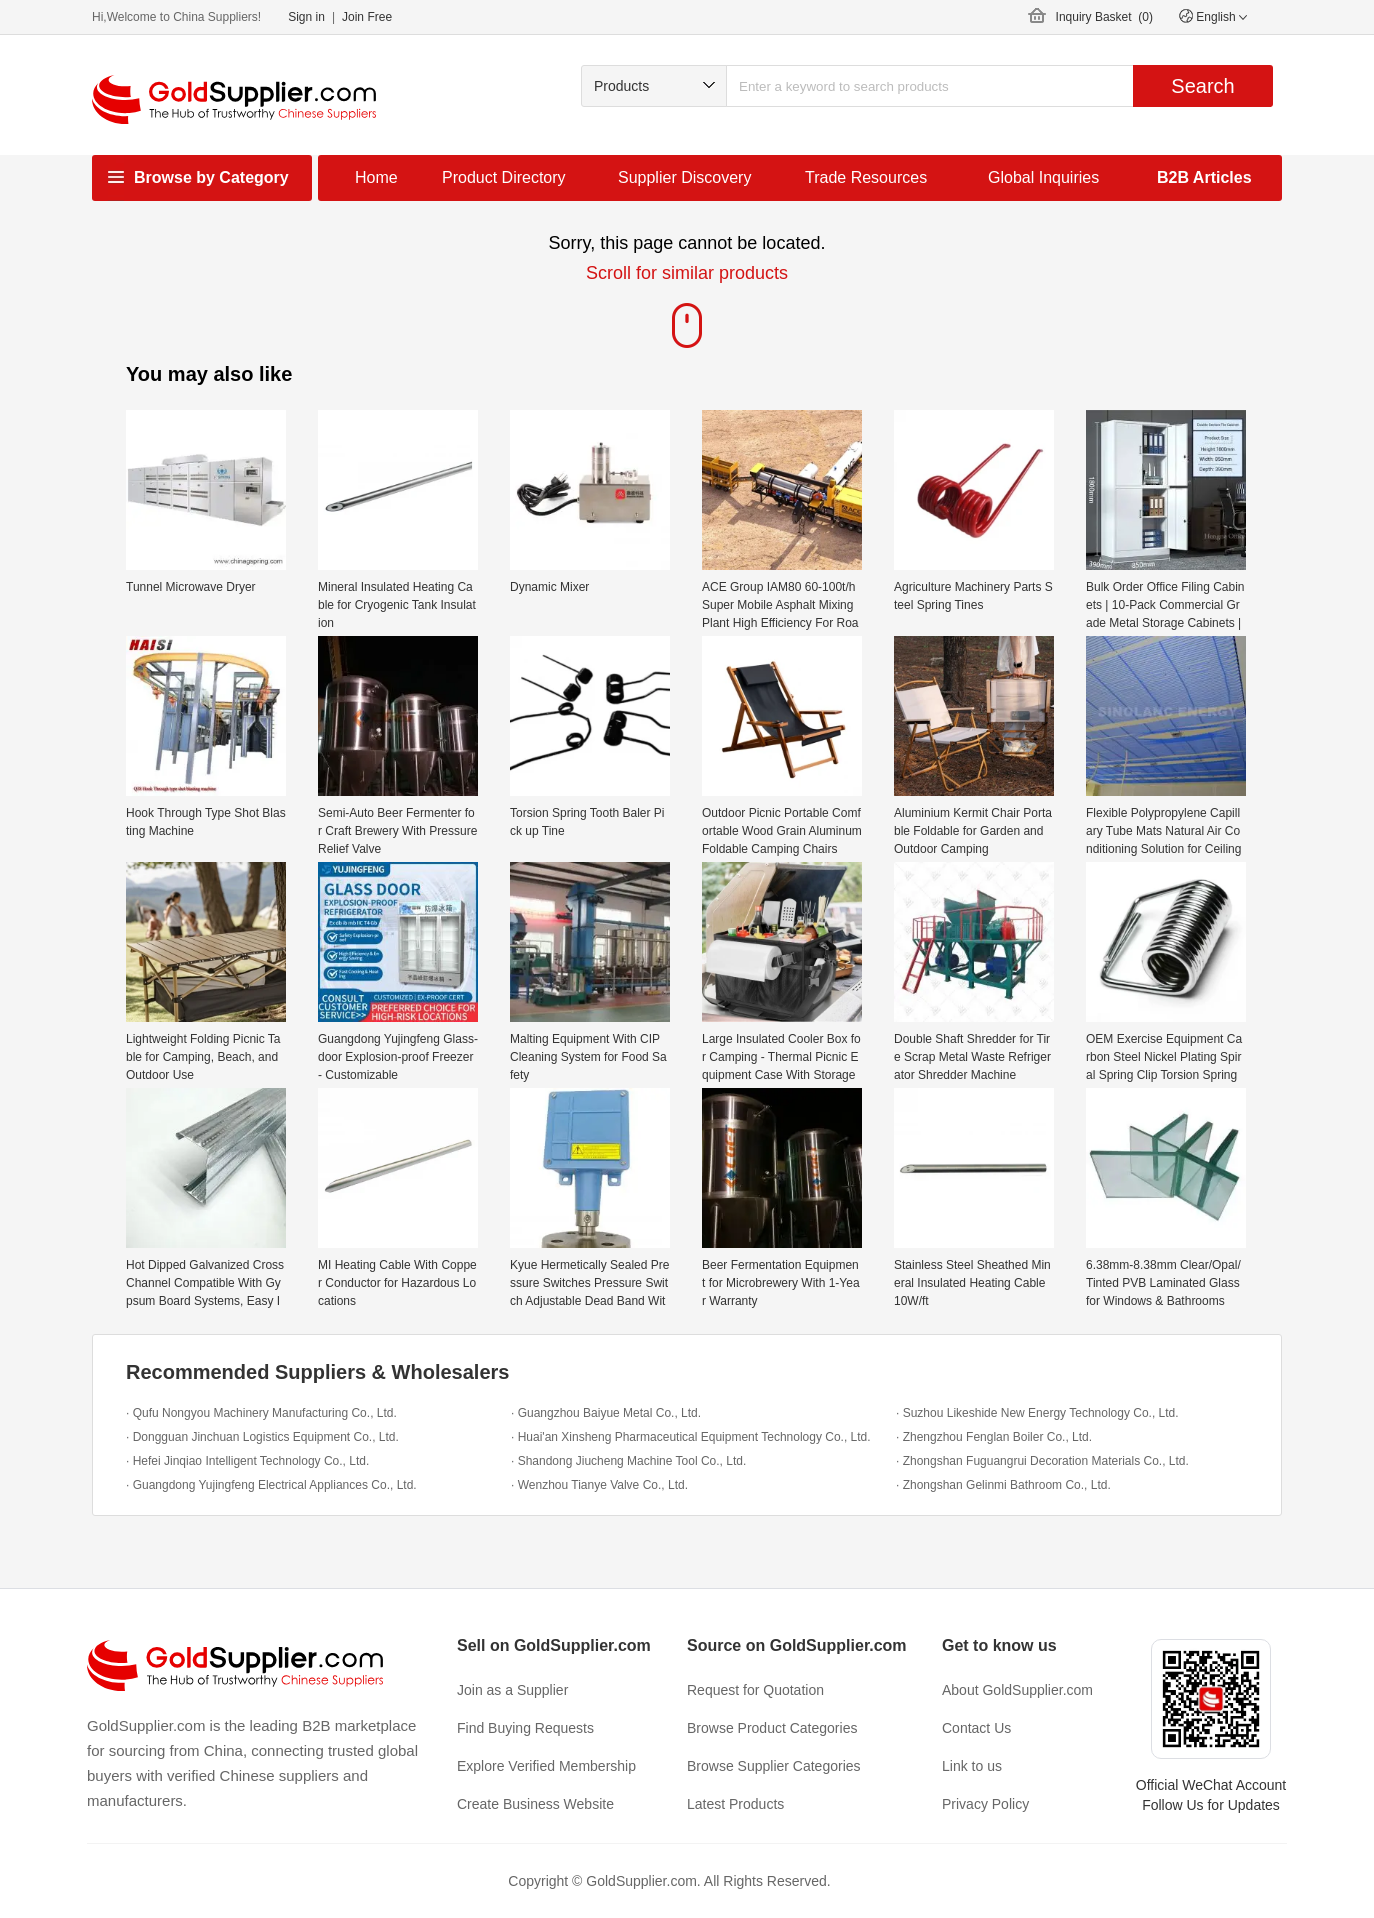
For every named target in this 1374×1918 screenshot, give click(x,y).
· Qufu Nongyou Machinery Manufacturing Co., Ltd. (261, 1413)
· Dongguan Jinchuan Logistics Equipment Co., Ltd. (262, 1437)
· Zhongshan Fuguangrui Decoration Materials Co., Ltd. (1042, 1461)
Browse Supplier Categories (774, 1766)
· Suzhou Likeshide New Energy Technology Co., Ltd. (1037, 1413)
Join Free (367, 17)
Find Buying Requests (525, 1728)
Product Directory (504, 177)
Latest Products (735, 1804)
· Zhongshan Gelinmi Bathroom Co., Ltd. (1003, 1485)
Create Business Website (535, 1804)
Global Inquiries (1043, 177)
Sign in (306, 17)
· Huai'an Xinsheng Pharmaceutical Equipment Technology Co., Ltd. (691, 1437)
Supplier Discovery (684, 177)
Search (1202, 86)
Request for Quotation (755, 1690)
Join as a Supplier (512, 1690)
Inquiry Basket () (1104, 17)
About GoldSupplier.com (1017, 1690)
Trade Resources (866, 177)
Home (376, 177)
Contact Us (976, 1728)
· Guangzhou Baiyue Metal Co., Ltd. (606, 1413)
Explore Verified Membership (546, 1766)
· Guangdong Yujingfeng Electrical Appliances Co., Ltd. (271, 1485)
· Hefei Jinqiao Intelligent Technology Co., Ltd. (247, 1461)
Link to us (972, 1766)
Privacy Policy (985, 1804)
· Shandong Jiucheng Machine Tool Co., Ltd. (628, 1461)
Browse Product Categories (772, 1728)
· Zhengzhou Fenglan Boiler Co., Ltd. (994, 1437)
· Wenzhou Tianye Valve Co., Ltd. (599, 1485)
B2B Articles (1204, 177)
